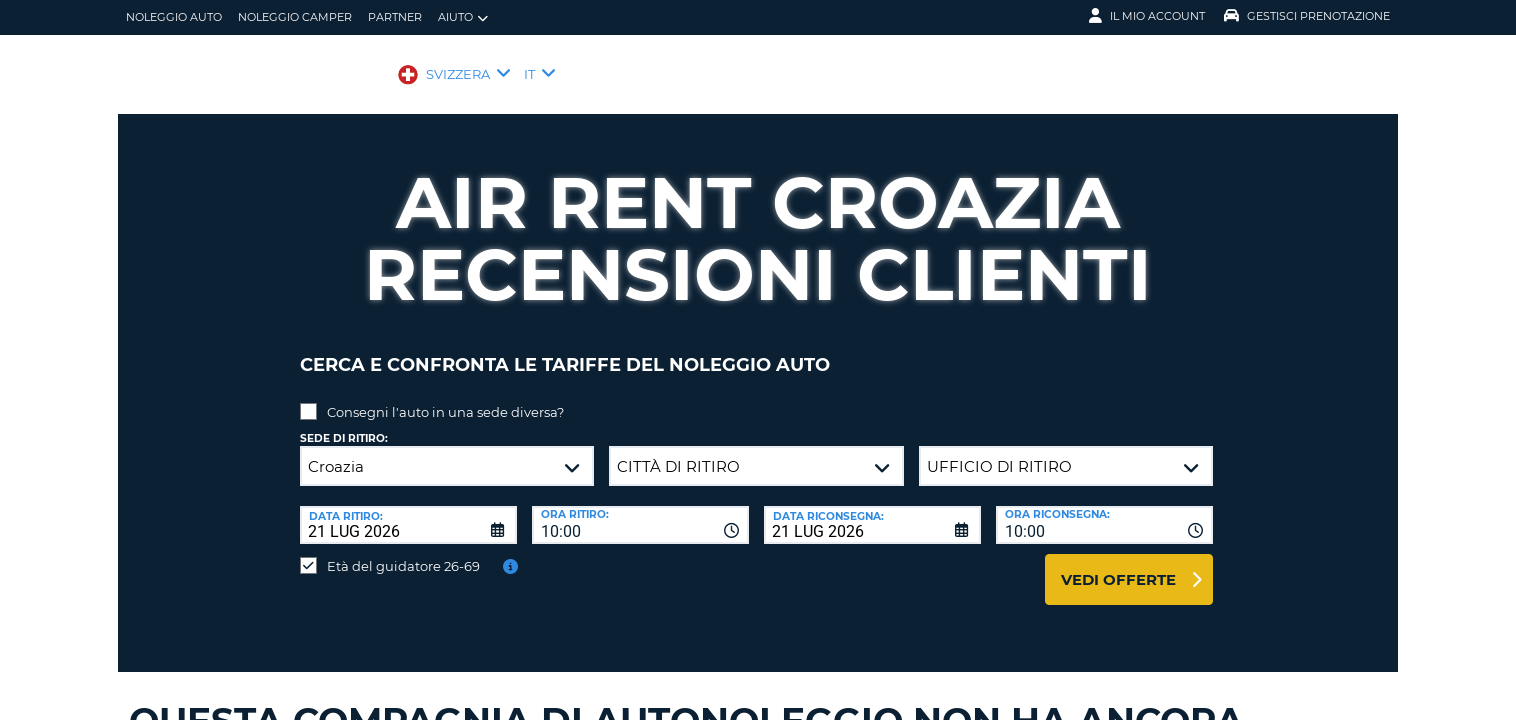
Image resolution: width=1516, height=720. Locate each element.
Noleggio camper (295, 17)
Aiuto (463, 17)
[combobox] (640, 510)
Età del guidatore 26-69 (403, 551)
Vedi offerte (1118, 564)
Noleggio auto (174, 17)
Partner (395, 17)
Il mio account (1147, 16)
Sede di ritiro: (344, 423)
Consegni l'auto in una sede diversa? (445, 397)
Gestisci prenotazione (1307, 16)
